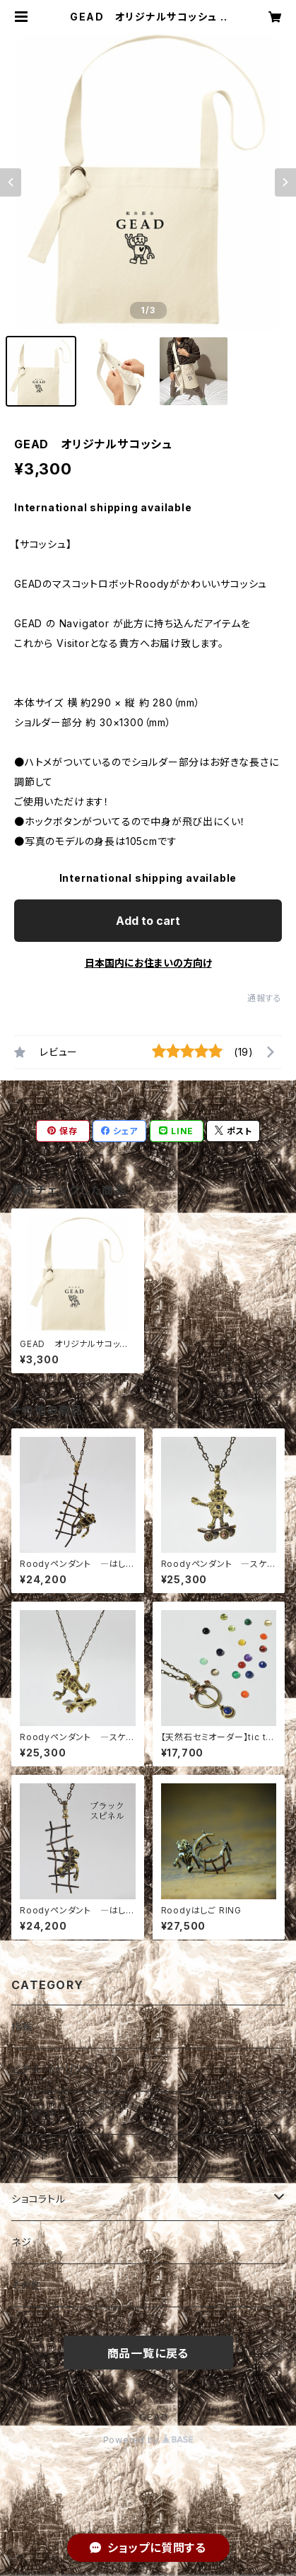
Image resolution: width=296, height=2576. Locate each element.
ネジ (21, 2242)
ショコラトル (38, 2199)
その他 (26, 2285)
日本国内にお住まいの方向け (148, 963)
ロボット (30, 2156)
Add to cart (148, 921)
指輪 (21, 2026)
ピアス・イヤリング (51, 2069)
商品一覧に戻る (148, 2353)
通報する (264, 998)
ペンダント (34, 2112)
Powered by (148, 2440)
